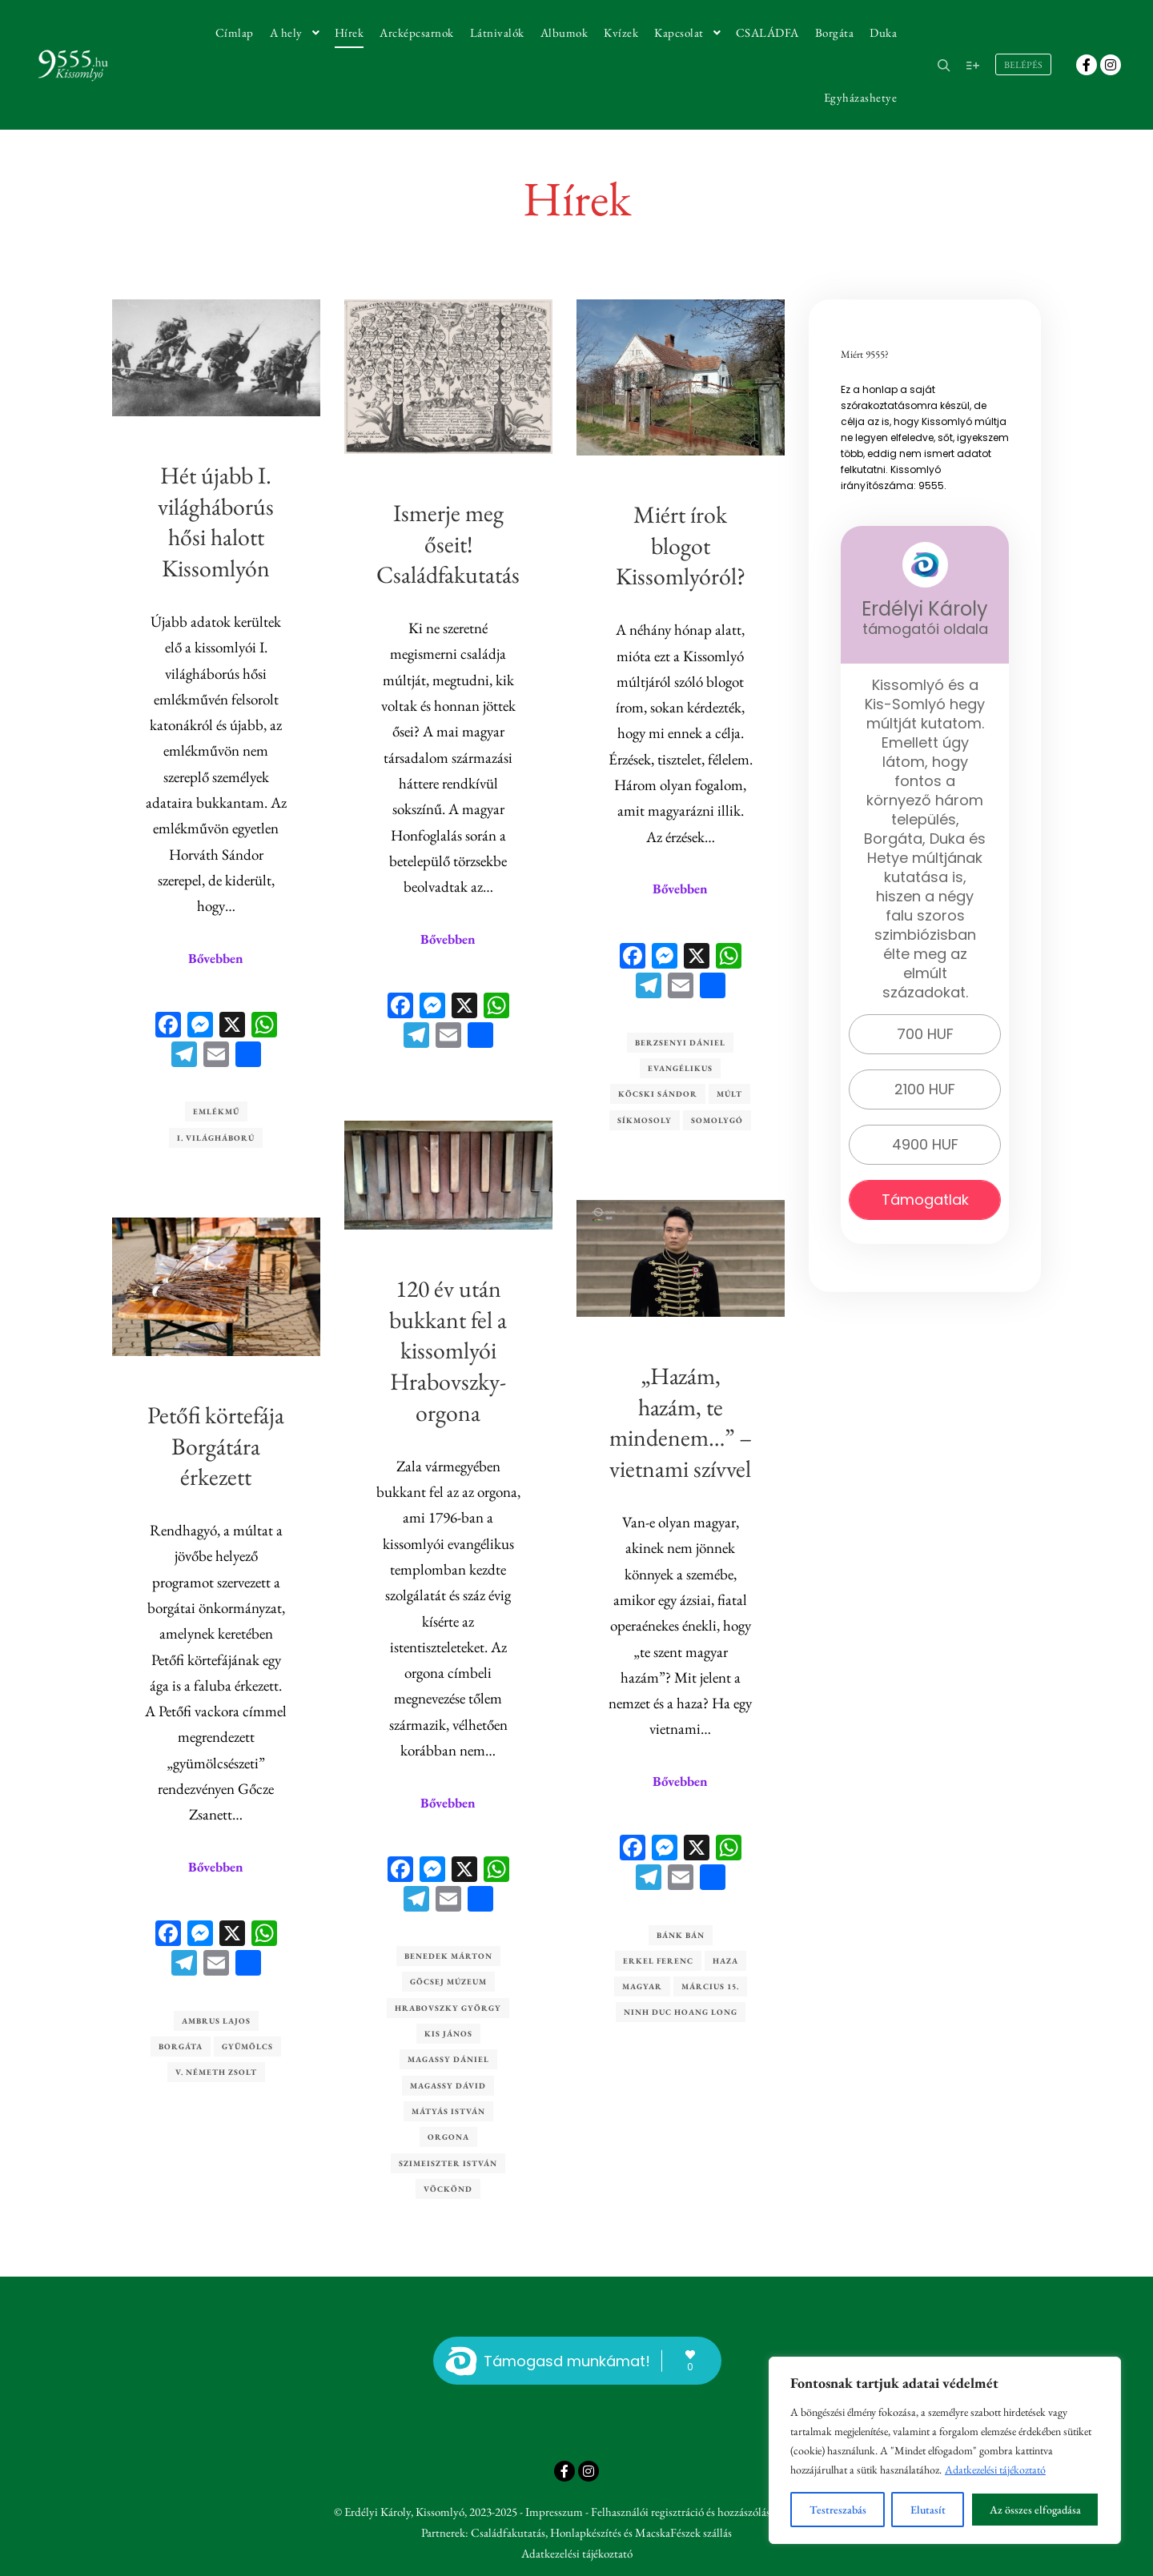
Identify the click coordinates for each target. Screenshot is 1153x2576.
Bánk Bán (681, 1934)
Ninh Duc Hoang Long (680, 2012)
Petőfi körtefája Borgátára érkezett (215, 1444)
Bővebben (215, 958)
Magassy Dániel (448, 2058)
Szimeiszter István (448, 2162)
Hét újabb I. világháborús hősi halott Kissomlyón (216, 521)
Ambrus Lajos (216, 2019)
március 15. (710, 1986)
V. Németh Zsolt (216, 2071)
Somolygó (717, 1120)
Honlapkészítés (585, 2532)
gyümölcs (247, 2045)
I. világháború (216, 1138)
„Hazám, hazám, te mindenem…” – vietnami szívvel (680, 1421)
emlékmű (216, 1111)
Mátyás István (448, 2110)
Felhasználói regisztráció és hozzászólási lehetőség (705, 2511)
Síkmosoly (644, 1120)
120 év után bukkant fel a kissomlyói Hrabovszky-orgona (448, 1348)
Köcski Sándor (657, 1094)
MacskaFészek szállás (683, 2532)
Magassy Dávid (448, 2084)
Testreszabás (838, 2509)
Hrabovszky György (448, 2006)
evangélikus (680, 1068)
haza (725, 1960)
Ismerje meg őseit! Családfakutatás (448, 544)
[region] (945, 2450)
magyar (642, 1986)
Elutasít (928, 2509)
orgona (448, 2136)
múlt (729, 1094)
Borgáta (181, 2045)
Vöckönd (448, 2187)
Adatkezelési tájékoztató (995, 2469)
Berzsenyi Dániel (680, 1042)
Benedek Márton (448, 1955)
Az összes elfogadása (1035, 2509)
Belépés (1023, 64)
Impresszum (554, 2511)
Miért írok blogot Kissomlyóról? (680, 545)
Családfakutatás (508, 2532)
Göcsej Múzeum (448, 1981)
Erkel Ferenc (658, 1960)
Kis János (448, 2033)
